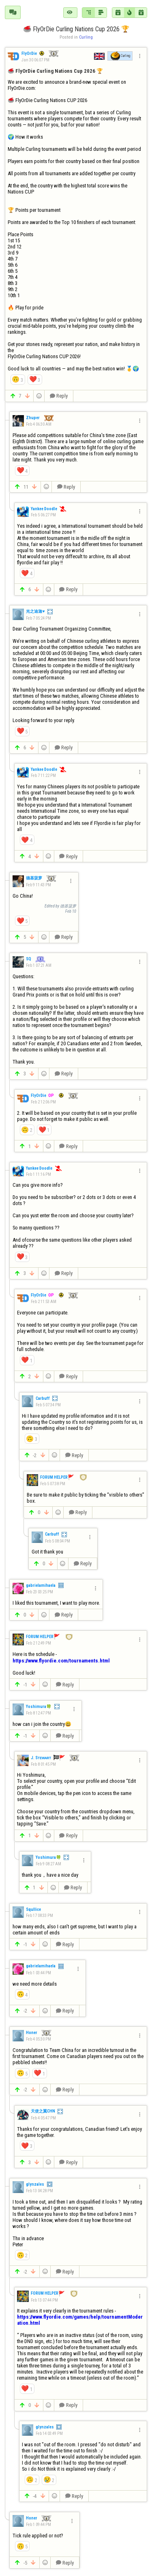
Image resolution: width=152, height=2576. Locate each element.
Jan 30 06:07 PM (35, 60)
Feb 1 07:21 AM (38, 965)
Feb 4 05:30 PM (38, 2039)
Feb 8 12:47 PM (38, 1713)
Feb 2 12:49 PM (38, 1643)
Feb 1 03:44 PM (38, 1973)
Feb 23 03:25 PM (39, 1592)
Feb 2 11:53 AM (43, 1301)
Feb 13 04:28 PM (39, 2190)
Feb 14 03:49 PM (49, 2433)
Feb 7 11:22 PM (43, 775)
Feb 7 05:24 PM (38, 618)
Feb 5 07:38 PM (52, 1483)
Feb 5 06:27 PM (43, 515)
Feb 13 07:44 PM (44, 2300)
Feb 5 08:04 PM (57, 1541)
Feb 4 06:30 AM (38, 424)
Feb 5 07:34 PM (48, 1405)
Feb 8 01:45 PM (43, 1764)
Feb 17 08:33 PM (39, 1915)
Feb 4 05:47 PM (43, 2118)
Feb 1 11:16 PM (38, 1174)
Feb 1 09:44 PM (38, 2524)
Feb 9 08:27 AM (48, 1864)
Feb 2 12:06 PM (43, 1102)
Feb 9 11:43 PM (38, 885)
